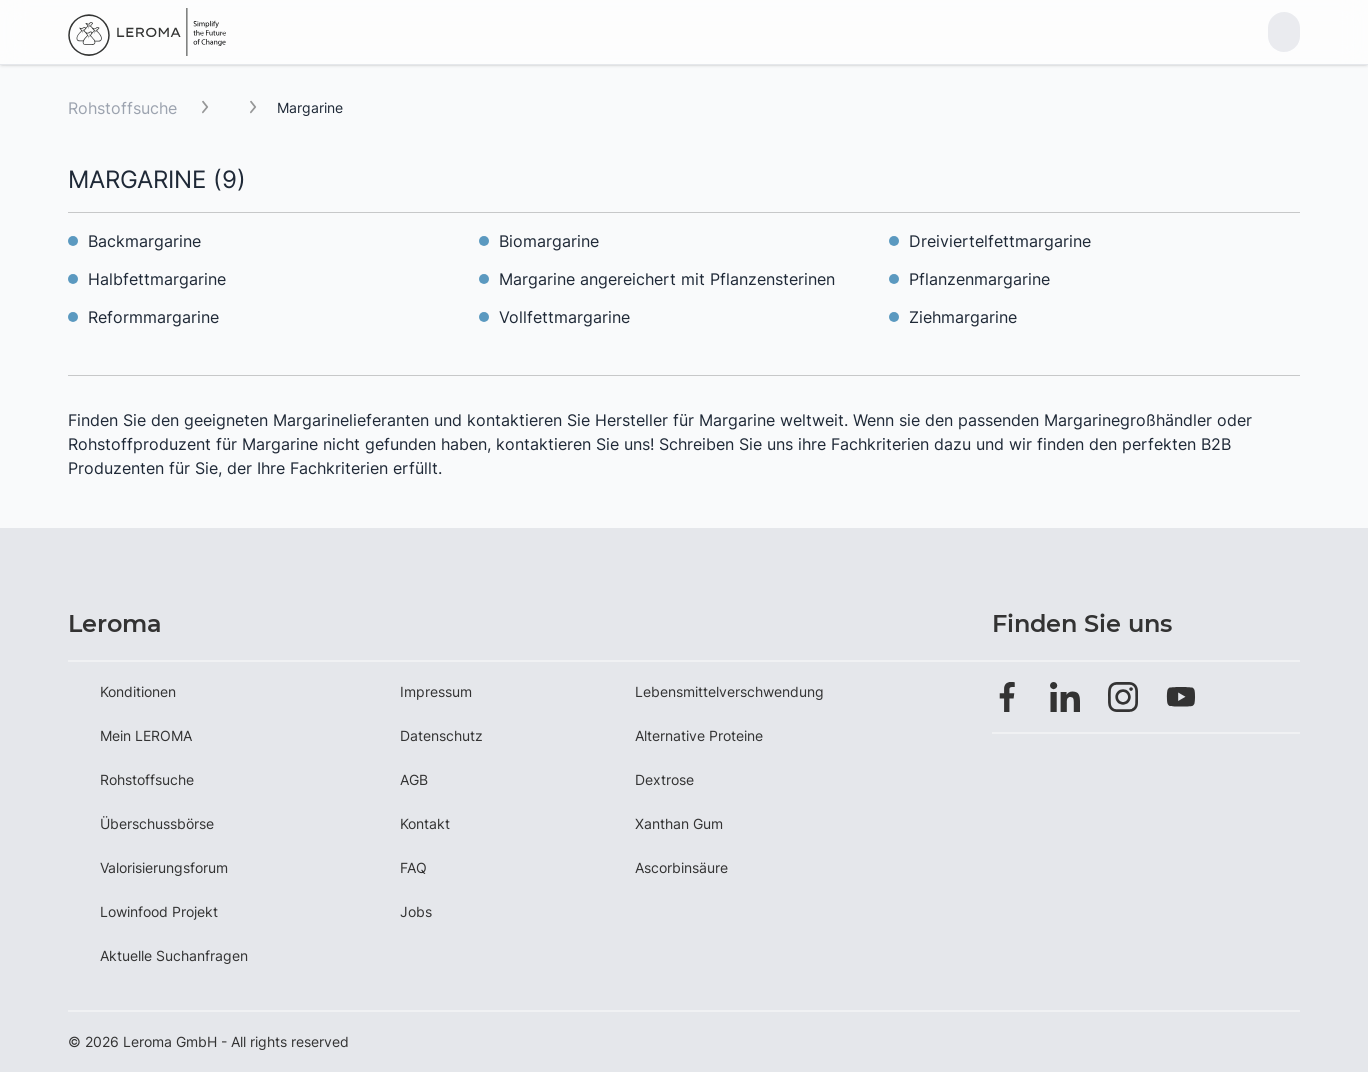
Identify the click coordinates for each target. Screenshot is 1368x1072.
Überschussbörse (157, 823)
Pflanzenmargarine (979, 279)
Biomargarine (549, 241)
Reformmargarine (153, 317)
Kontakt (425, 823)
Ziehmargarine (963, 317)
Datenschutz (441, 735)
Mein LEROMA (146, 735)
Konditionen (138, 691)
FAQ (413, 867)
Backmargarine (144, 241)
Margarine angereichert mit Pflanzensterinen (667, 279)
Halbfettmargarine (157, 279)
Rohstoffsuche (122, 108)
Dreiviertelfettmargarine (1000, 241)
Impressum (436, 691)
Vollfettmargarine (564, 317)
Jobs (416, 911)
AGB (414, 779)
